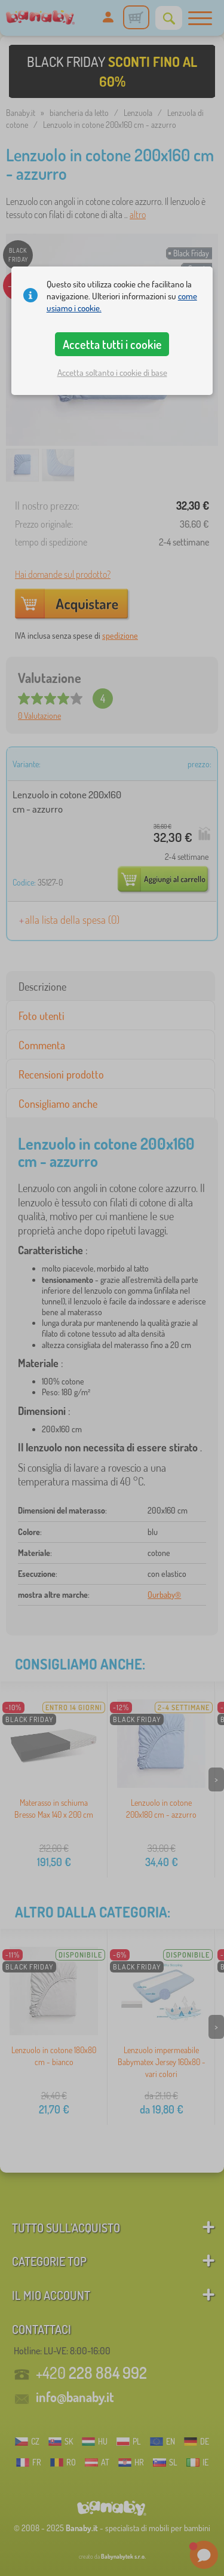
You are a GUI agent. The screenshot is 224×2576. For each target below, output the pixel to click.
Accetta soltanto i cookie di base (112, 372)
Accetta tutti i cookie (112, 344)
